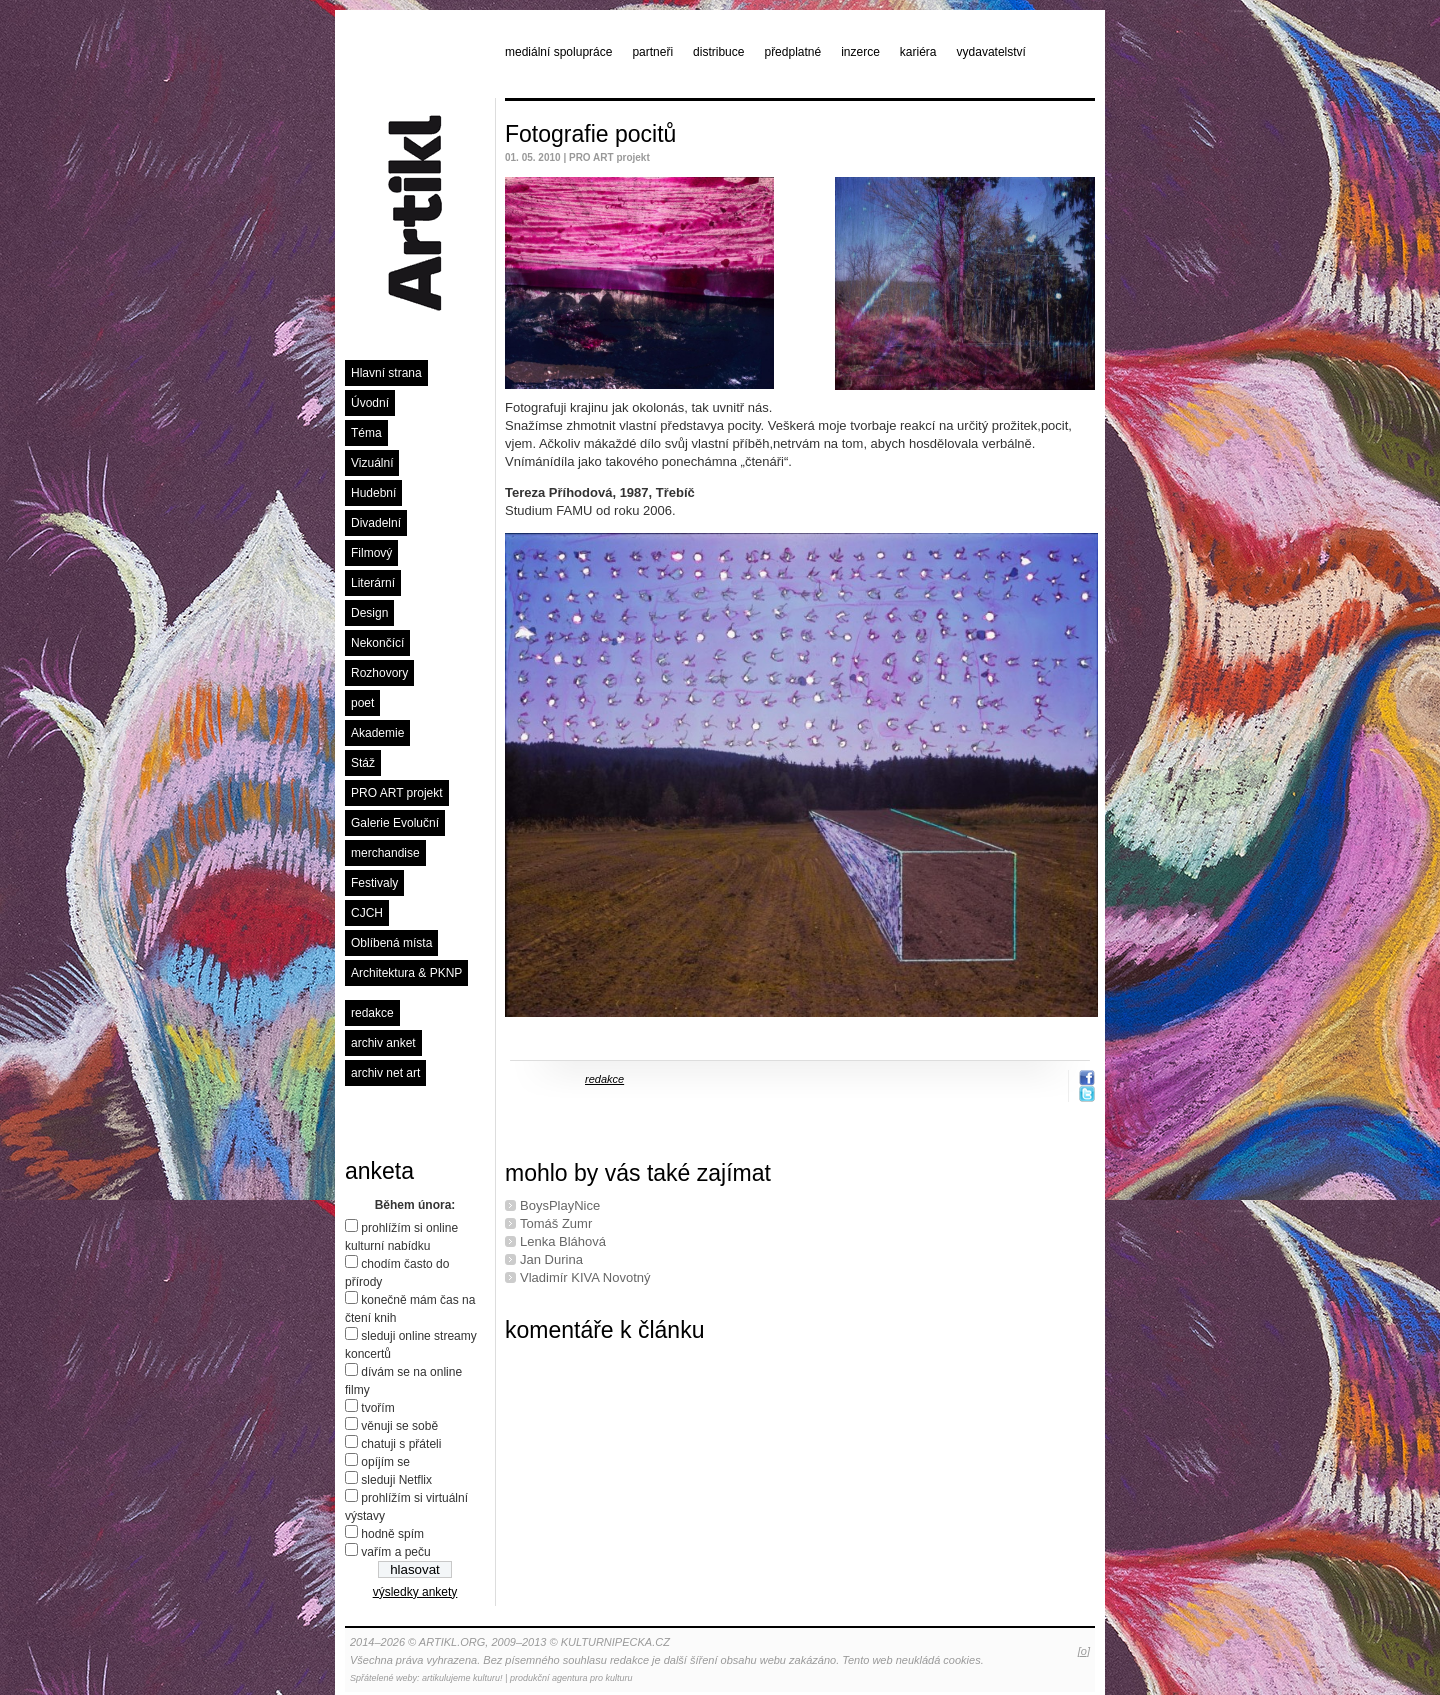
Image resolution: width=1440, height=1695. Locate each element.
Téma (366, 433)
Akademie (377, 733)
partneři (652, 52)
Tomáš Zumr (556, 1223)
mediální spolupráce (558, 52)
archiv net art (385, 1073)
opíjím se (385, 1462)
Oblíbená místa (391, 943)
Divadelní (376, 523)
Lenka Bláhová (563, 1241)
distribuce (718, 52)
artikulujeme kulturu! (462, 1678)
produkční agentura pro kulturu (571, 1678)
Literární (373, 583)
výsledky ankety (415, 1592)
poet (362, 703)
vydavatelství (991, 52)
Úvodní (370, 403)
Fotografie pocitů (590, 134)
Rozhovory (379, 673)
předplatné (792, 52)
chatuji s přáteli (401, 1444)
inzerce (860, 52)
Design (369, 613)
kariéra (918, 52)
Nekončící (377, 643)
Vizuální (372, 463)
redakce (372, 1013)
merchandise (385, 853)
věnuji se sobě (399, 1426)
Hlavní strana (386, 373)
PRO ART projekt (397, 793)
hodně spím (392, 1534)
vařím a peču (395, 1552)
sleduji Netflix (396, 1480)
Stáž (363, 763)
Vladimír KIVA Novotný (585, 1277)
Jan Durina (551, 1259)
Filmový (371, 553)
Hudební (373, 493)
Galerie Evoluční (395, 823)
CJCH (367, 913)
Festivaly (374, 883)
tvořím (377, 1408)
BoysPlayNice (560, 1205)
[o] (1084, 1651)
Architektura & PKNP (406, 973)
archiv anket (383, 1043)
